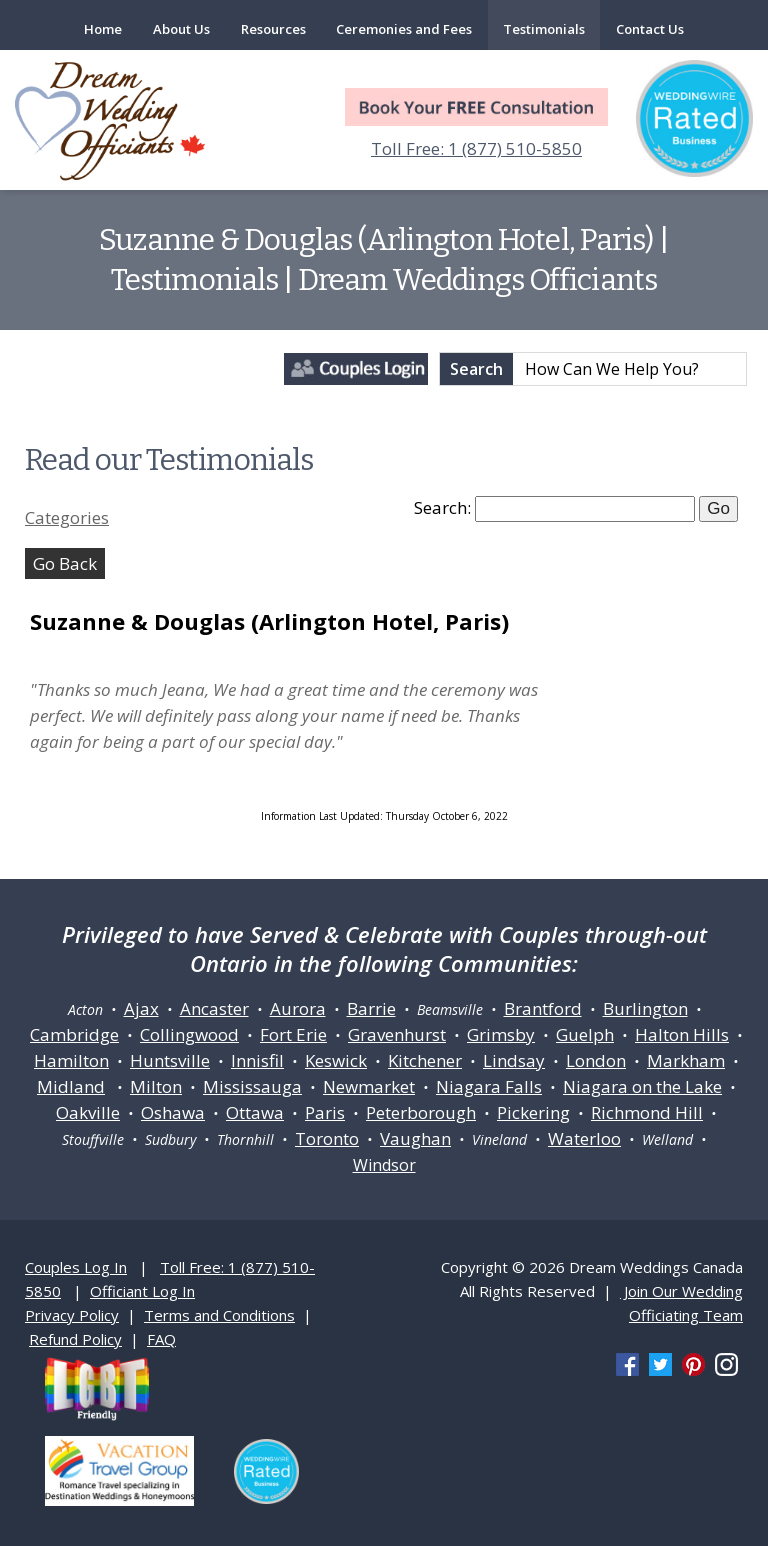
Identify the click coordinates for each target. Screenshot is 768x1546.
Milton (156, 1086)
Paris (325, 1112)
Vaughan (415, 1138)
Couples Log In (76, 1267)
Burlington (645, 1008)
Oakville (88, 1112)
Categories (67, 517)
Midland (71, 1086)
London (596, 1060)
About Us (181, 29)
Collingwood (189, 1034)
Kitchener (425, 1060)
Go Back (65, 563)
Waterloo (584, 1138)
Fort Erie (293, 1034)
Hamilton (71, 1060)
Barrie (371, 1008)
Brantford (543, 1008)
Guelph (585, 1034)
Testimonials (544, 29)
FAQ (161, 1339)
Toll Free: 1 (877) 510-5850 (476, 148)
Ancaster (214, 1008)
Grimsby (501, 1034)
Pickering (533, 1112)
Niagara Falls (489, 1086)
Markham (686, 1060)
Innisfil (257, 1060)
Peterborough (421, 1112)
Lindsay (514, 1060)
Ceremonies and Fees (404, 29)
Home (103, 29)
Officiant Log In (142, 1291)
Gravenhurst (397, 1034)
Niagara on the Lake (642, 1086)
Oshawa (173, 1112)
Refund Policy (75, 1339)
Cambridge (74, 1034)
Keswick (336, 1060)
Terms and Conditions (219, 1315)
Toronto (327, 1138)
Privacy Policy (72, 1315)
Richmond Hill (647, 1112)
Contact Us (650, 29)
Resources (273, 29)
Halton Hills (682, 1034)
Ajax (141, 1008)
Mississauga (252, 1086)
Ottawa (255, 1112)
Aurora (298, 1008)
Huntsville (170, 1060)
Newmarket (369, 1086)
